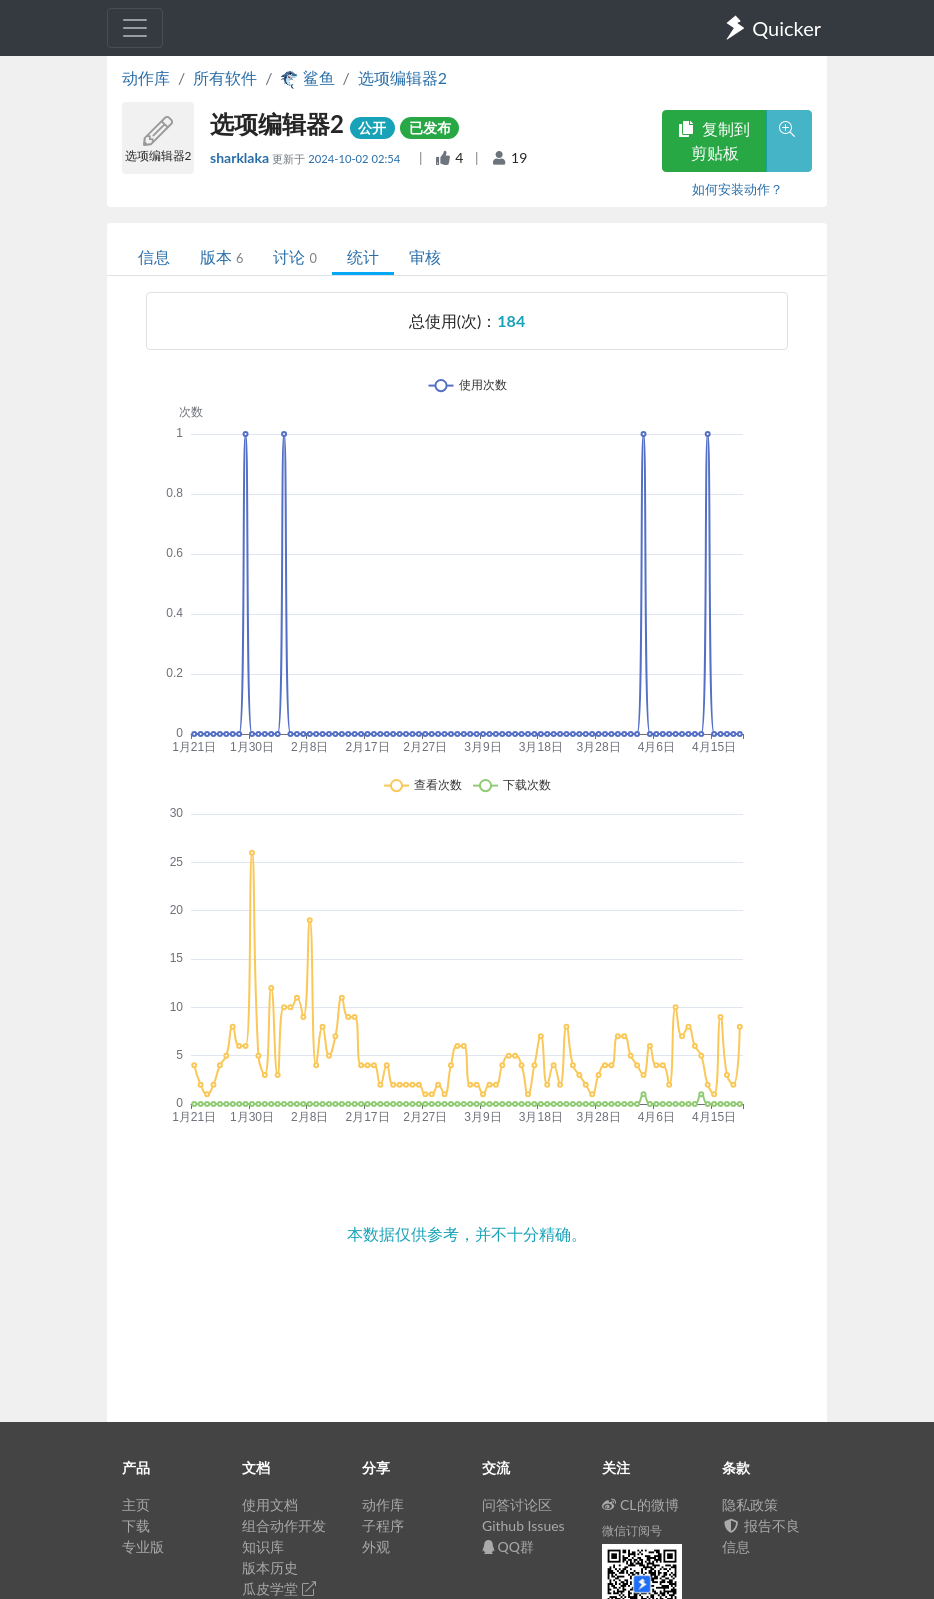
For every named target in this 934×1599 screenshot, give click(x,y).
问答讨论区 (517, 1504)
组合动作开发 (284, 1525)
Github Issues (523, 1525)
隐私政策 (750, 1504)
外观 (376, 1546)
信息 (154, 256)
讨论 (294, 256)
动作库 (146, 77)
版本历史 (270, 1567)
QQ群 (508, 1546)
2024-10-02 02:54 (355, 158)
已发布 (430, 127)
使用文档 (270, 1504)
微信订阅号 (632, 1530)
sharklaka (241, 157)
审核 (425, 256)
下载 (136, 1525)
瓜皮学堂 (279, 1588)
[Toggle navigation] (135, 28)
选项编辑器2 (402, 77)
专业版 (143, 1546)
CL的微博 (640, 1504)
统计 (363, 256)
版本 (221, 256)
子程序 (383, 1525)
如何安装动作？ (737, 189)
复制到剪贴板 (714, 140)
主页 (136, 1504)
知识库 (263, 1546)
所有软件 (225, 77)
